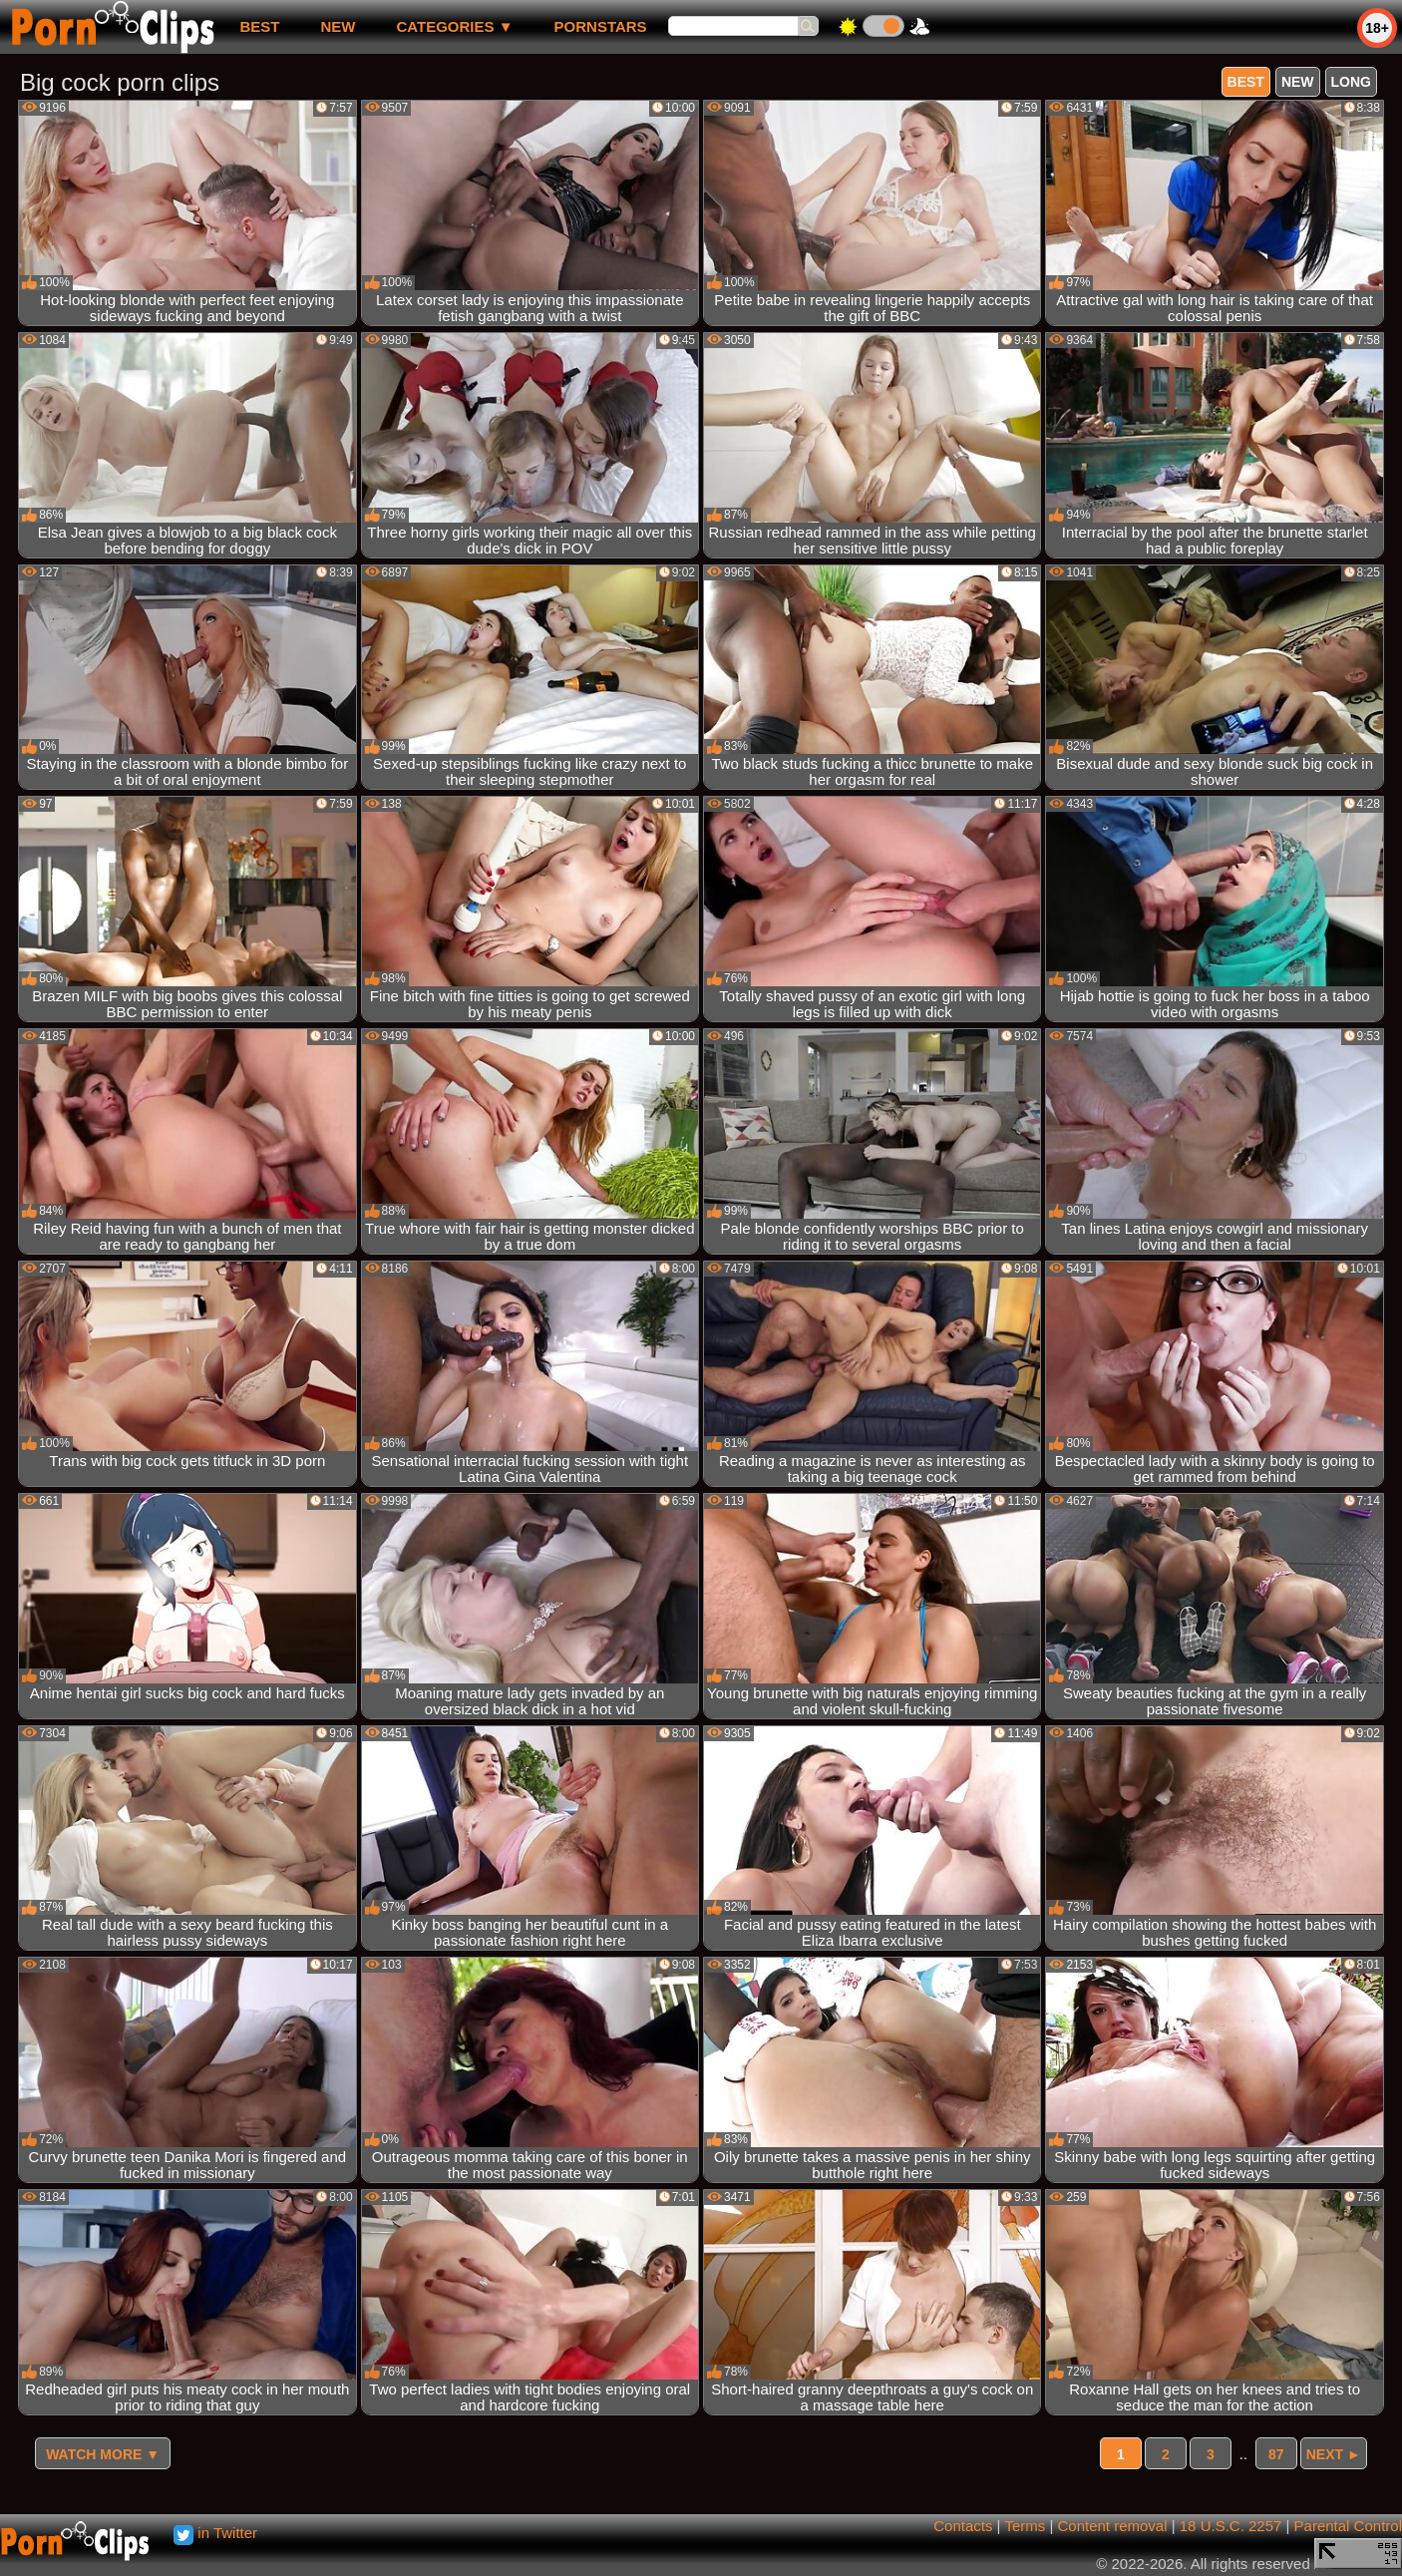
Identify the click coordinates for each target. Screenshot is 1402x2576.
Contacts (962, 2525)
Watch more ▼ (103, 2454)
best (259, 26)
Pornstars (600, 26)
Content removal (1112, 2525)
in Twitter (215, 2532)
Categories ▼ (454, 26)
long (1351, 82)
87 (1276, 2454)
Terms (1024, 2525)
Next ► (1333, 2454)
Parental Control (1348, 2525)
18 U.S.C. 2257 (1231, 2525)
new (337, 26)
